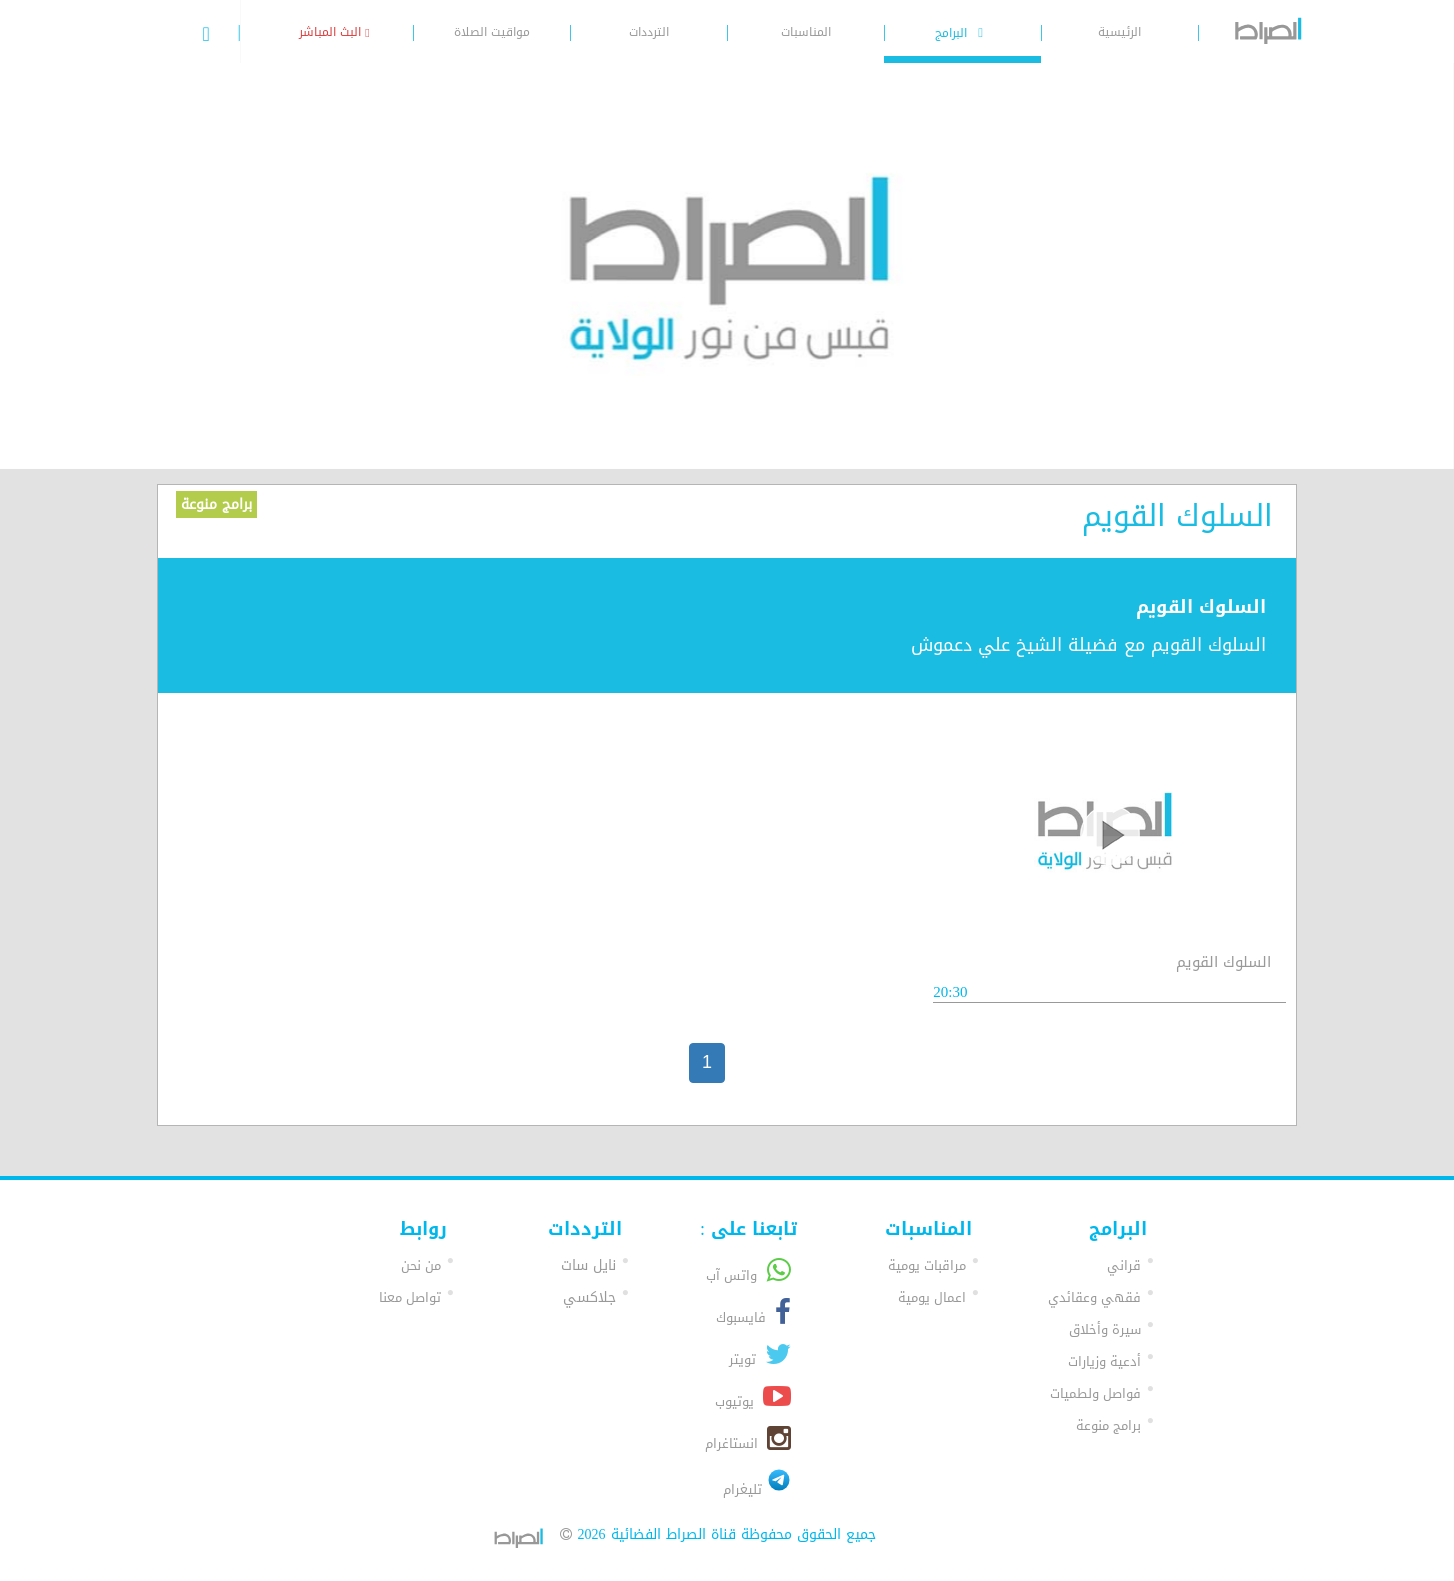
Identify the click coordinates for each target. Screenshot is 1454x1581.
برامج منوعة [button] (1108, 1425)
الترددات (649, 32)
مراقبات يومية (927, 1265)
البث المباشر (334, 32)
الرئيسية (1119, 32)
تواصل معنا (410, 1297)
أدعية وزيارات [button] (1104, 1361)
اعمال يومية (932, 1297)
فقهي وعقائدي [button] (1094, 1297)
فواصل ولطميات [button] (1095, 1393)
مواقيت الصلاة (492, 32)
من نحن (421, 1265)
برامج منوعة (216, 504)
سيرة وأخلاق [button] (1105, 1329)
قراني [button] (1124, 1265)
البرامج (962, 33)
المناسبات (806, 32)
